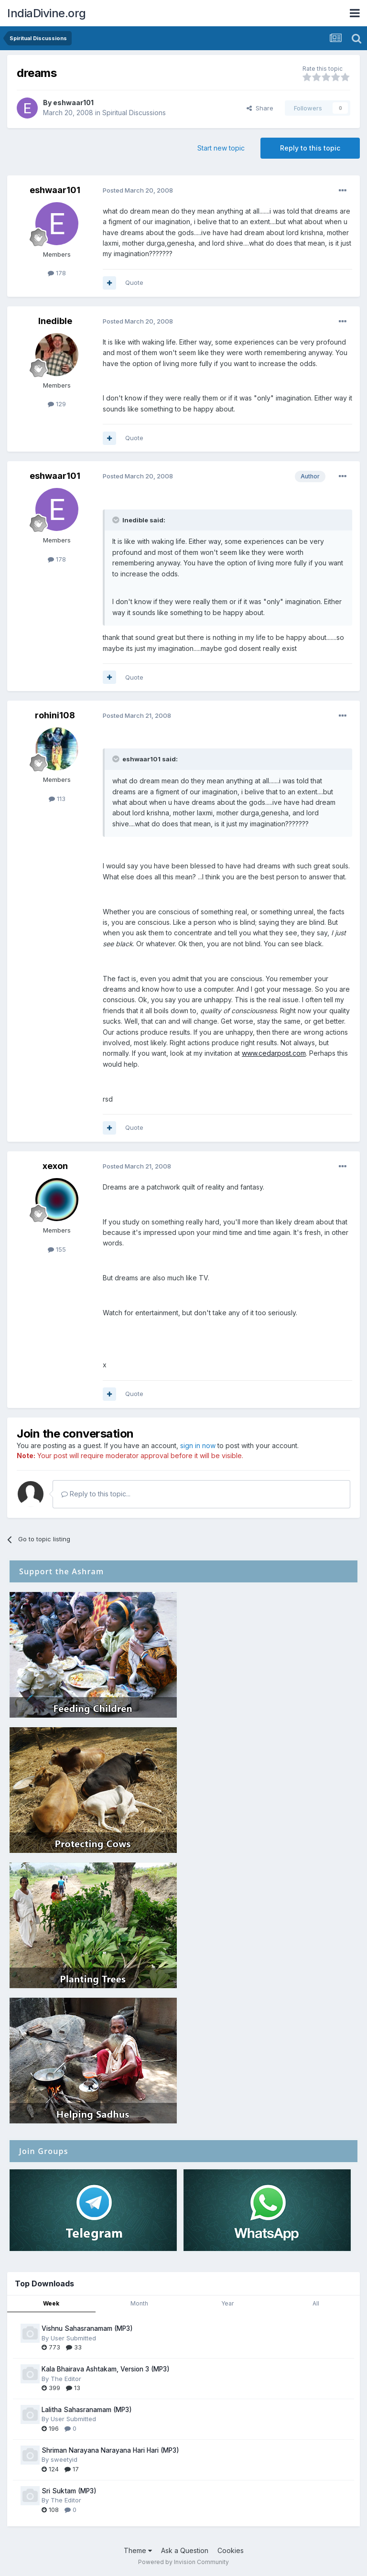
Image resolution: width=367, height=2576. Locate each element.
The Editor (66, 2378)
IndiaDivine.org (46, 13)
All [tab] (316, 2303)
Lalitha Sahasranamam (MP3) (87, 2410)
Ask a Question (184, 2550)
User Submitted (73, 2338)
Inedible (55, 321)
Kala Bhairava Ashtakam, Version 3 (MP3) (106, 2369)
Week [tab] (51, 2303)
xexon (55, 1166)
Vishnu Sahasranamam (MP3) (87, 2328)
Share (260, 108)
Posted (138, 190)
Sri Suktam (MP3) (69, 2491)
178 (57, 273)
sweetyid (64, 2459)
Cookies (230, 2550)
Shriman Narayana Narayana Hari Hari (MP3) (110, 2450)
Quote (134, 282)
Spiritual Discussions (134, 112)
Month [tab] (139, 2303)
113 (57, 798)
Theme (138, 2550)
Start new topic (221, 148)
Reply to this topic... (95, 1494)
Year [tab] (227, 2303)
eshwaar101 (73, 102)
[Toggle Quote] (116, 520)
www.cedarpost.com (274, 1053)
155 (57, 1249)
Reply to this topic (310, 148)
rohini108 (55, 715)
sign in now (198, 1445)
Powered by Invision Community (183, 2561)
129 (57, 404)
